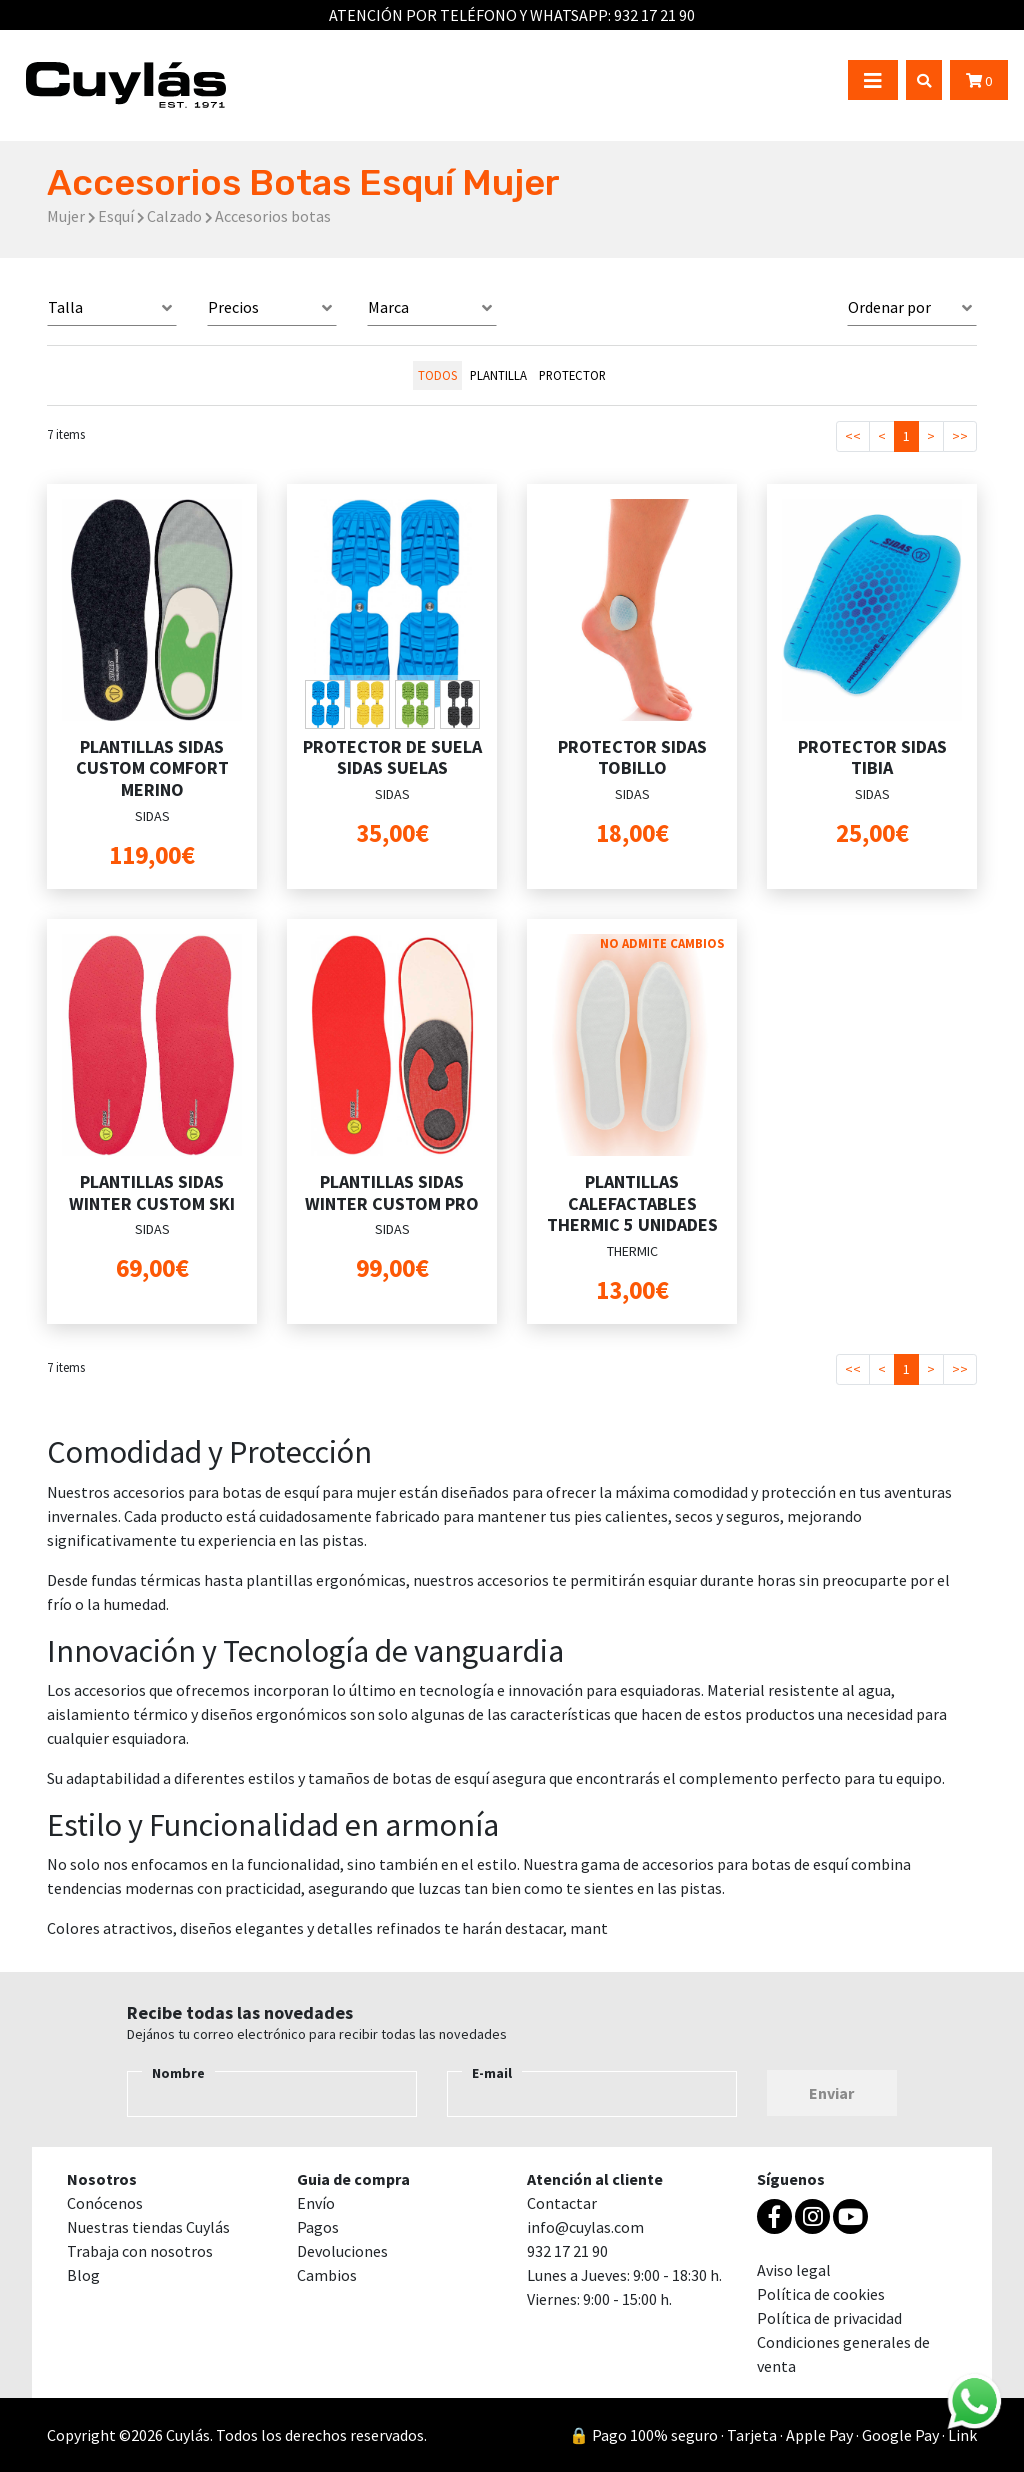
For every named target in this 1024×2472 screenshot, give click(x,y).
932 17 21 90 (654, 15)
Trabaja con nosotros (140, 2251)
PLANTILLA (498, 375)
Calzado (174, 216)
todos (437, 375)
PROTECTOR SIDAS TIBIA (872, 757)
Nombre (178, 2073)
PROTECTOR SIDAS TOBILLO (632, 757)
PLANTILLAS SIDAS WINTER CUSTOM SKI (152, 1192)
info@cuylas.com (585, 2227)
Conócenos (105, 2203)
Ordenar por (889, 307)
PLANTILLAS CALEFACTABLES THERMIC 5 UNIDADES (632, 1203)
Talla (65, 307)
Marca (388, 307)
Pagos (318, 2227)
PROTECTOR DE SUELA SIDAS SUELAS (392, 757)
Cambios (327, 2275)
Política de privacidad (829, 2318)
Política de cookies (821, 2294)
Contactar (562, 2203)
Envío (316, 2203)
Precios (233, 307)
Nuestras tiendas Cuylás (148, 2227)
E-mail (492, 2073)
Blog (83, 2275)
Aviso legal (794, 2270)
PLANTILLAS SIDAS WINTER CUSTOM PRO (392, 1192)
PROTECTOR (572, 375)
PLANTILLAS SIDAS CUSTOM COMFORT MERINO (152, 768)
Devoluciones (342, 2251)
